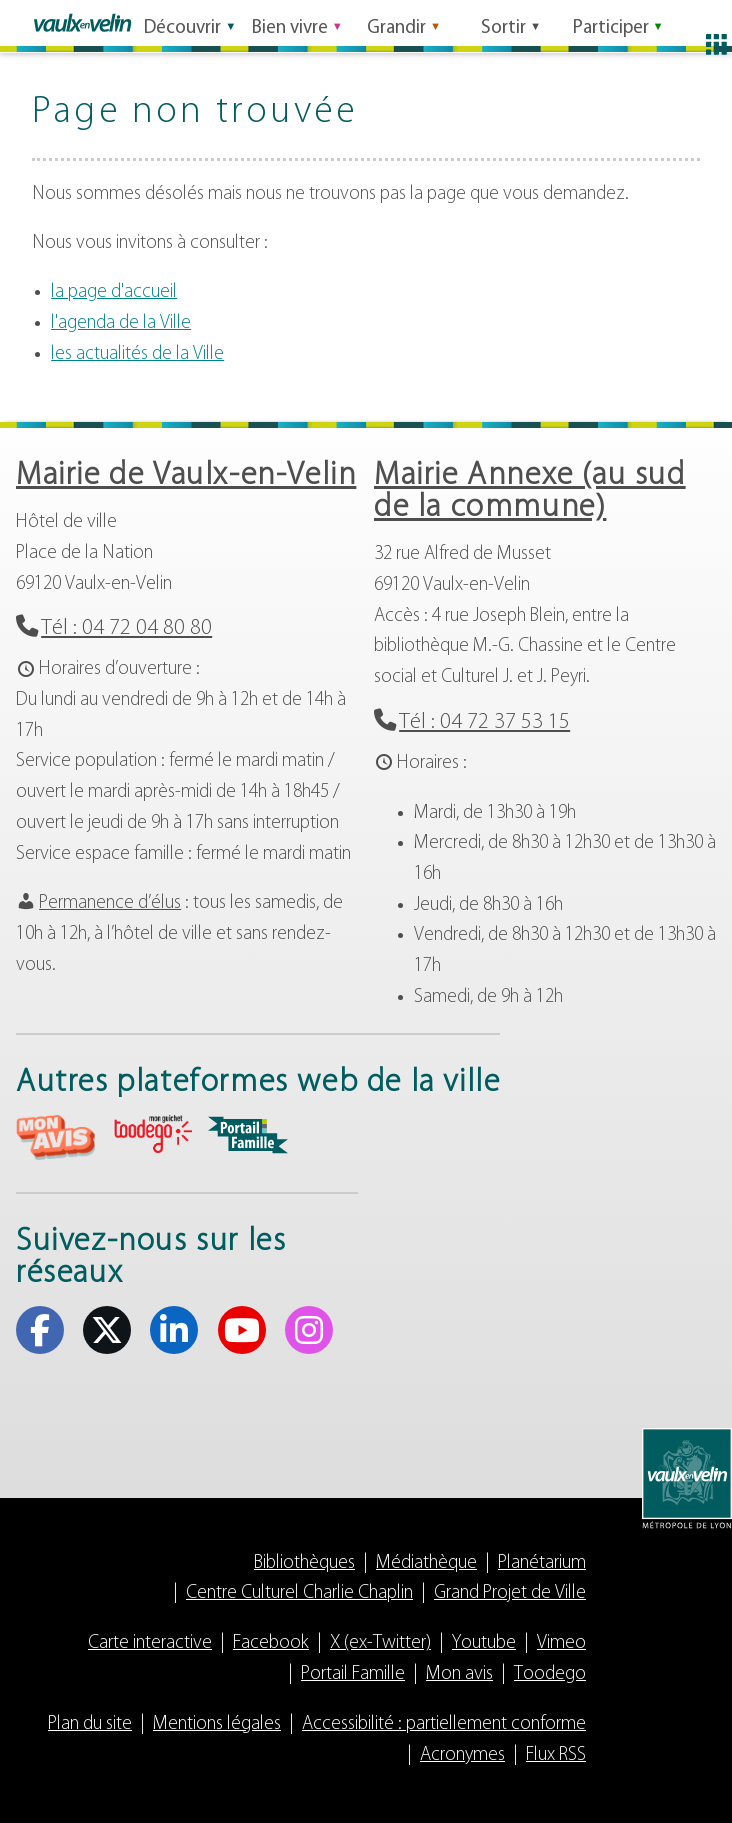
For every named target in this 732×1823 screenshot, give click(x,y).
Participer (611, 23)
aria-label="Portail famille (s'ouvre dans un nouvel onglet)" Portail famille (248, 1135)
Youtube (484, 1643)
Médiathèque (426, 1563)
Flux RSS (556, 1755)
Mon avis (459, 1674)
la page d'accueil (114, 292)
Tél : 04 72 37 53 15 (484, 722)
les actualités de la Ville (137, 354)
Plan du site (90, 1724)
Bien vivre (290, 23)
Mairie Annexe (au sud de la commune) (530, 492)
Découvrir (182, 23)
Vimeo (561, 1643)
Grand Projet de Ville (510, 1593)
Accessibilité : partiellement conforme (444, 1724)
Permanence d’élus (110, 903)
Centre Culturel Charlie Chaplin (299, 1593)
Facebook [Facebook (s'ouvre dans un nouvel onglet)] (40, 1330)
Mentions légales (217, 1724)
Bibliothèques (304, 1563)
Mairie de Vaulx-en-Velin (186, 476)
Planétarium (542, 1563)
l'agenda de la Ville (121, 323)
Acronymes (462, 1755)
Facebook (271, 1643)
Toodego (550, 1674)
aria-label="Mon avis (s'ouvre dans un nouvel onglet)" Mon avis (56, 1137)
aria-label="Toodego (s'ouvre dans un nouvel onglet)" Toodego (152, 1134)
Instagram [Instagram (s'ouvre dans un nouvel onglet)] (309, 1330)
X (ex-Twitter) (380, 1643)
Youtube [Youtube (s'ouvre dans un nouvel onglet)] (242, 1330)
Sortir (503, 23)
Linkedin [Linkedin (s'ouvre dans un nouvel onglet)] (174, 1330)
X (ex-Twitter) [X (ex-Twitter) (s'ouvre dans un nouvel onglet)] (107, 1330)
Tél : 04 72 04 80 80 (126, 628)
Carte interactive (150, 1643)
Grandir (396, 23)
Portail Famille (353, 1674)
